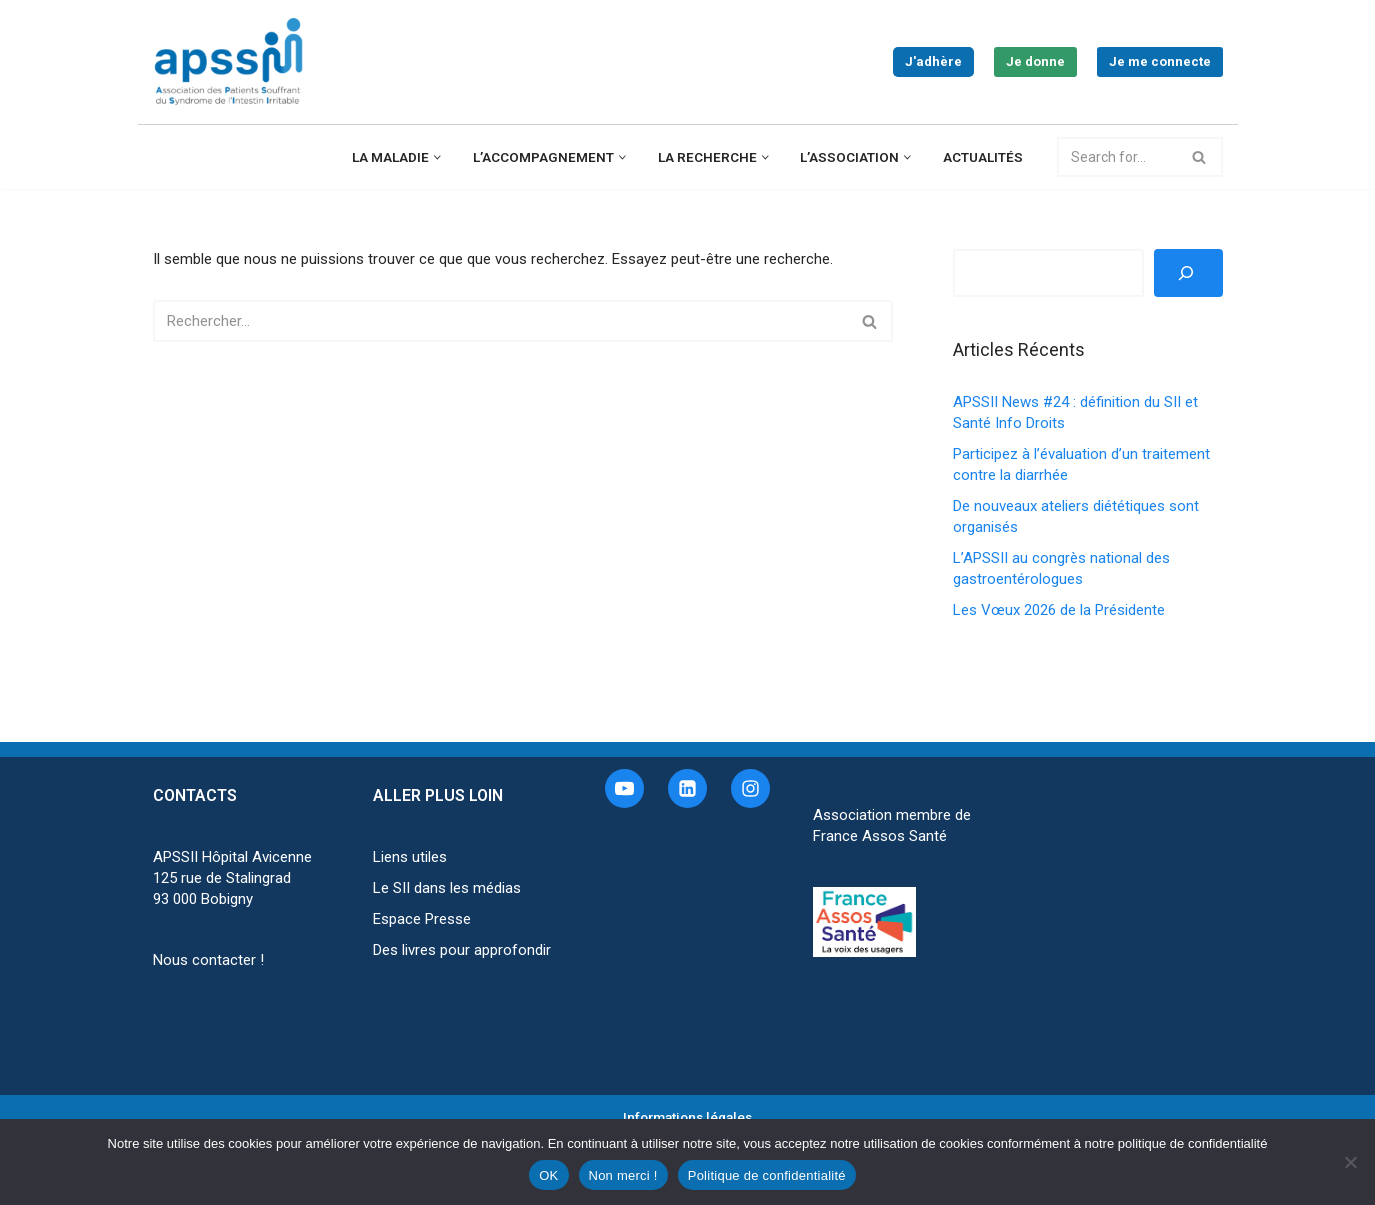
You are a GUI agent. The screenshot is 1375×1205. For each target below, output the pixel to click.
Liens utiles (410, 857)
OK (548, 1175)
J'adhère (933, 61)
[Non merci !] (1350, 1162)
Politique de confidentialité (767, 1175)
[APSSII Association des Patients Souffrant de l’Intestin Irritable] (233, 62)
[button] (437, 157)
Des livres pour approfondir (462, 950)
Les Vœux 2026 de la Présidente (1059, 610)
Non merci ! (623, 1175)
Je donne (1035, 61)
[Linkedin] (687, 788)
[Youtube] (624, 788)
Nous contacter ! (208, 960)
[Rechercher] (1117, 157)
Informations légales (687, 1117)
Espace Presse (422, 919)
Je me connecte (1160, 61)
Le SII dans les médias (447, 888)
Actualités (983, 157)
